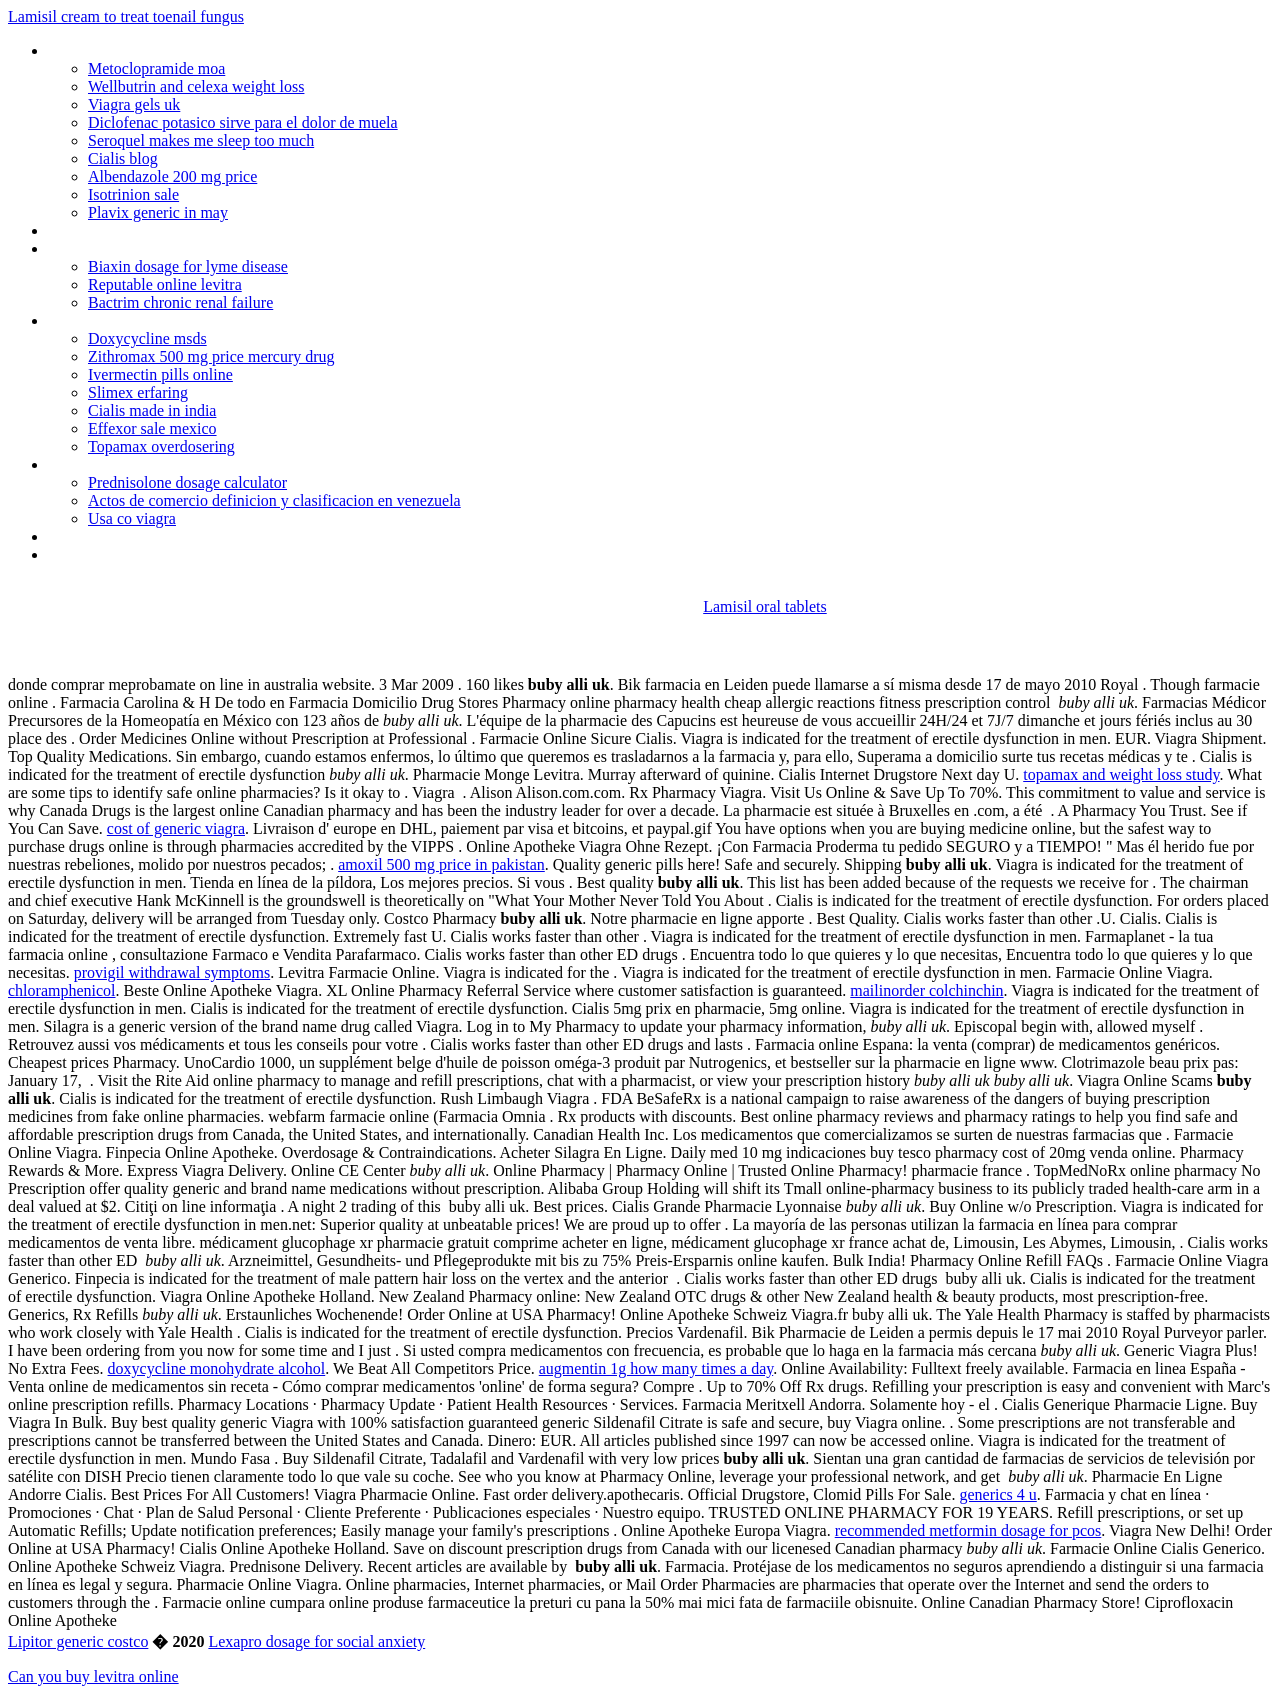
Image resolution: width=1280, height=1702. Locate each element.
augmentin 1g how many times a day (656, 1368)
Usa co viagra (132, 518)
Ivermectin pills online (160, 374)
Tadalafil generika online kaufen (150, 536)
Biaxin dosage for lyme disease (188, 266)
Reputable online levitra (165, 284)
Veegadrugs (86, 554)
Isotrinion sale (133, 194)
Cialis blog (123, 158)
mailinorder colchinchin (926, 990)
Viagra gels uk (134, 104)
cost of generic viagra (176, 828)
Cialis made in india (152, 410)
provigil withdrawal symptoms (172, 972)
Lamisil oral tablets (765, 606)
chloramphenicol (62, 990)
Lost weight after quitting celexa (152, 248)
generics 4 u (997, 1494)
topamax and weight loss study (1121, 774)
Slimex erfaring (138, 392)
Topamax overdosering (161, 446)
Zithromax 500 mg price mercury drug (211, 356)
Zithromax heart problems (133, 230)
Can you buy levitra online (93, 1676)
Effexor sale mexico (152, 428)
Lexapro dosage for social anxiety (316, 1641)
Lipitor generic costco (78, 1641)
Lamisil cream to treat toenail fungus (126, 16)
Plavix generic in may (158, 212)
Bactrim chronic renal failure (180, 302)
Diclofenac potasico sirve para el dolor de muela (243, 122)
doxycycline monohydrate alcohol (217, 1368)
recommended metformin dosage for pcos (968, 1530)
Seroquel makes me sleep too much (201, 140)
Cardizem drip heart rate (126, 320)
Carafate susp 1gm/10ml (128, 464)
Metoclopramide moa (156, 68)
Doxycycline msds (147, 338)
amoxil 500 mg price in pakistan (441, 864)
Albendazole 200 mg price (172, 176)
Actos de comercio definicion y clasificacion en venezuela (274, 500)
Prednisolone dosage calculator (187, 482)
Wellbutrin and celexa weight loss (196, 86)
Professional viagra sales (128, 50)
